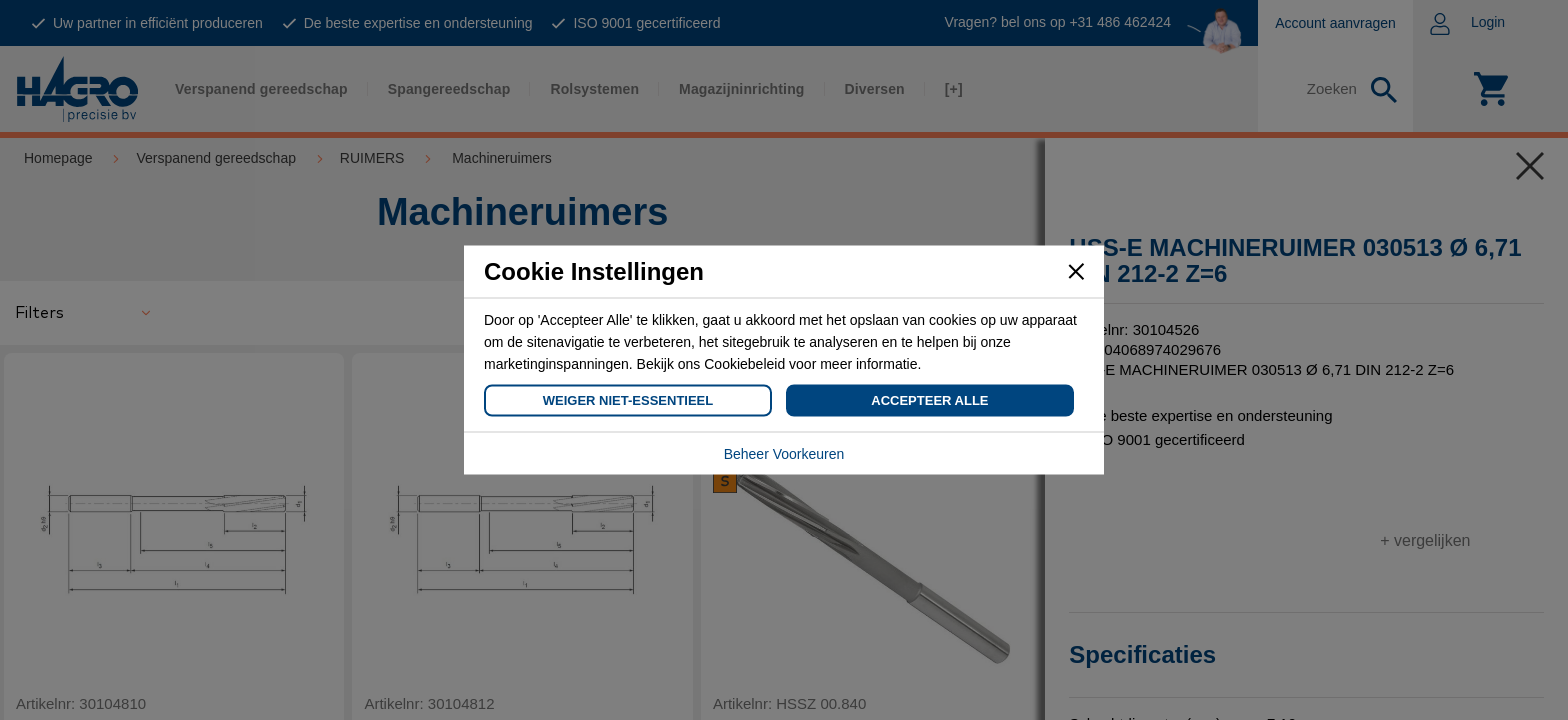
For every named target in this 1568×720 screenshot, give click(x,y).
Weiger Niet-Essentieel (628, 400)
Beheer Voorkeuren (784, 454)
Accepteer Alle (929, 400)
